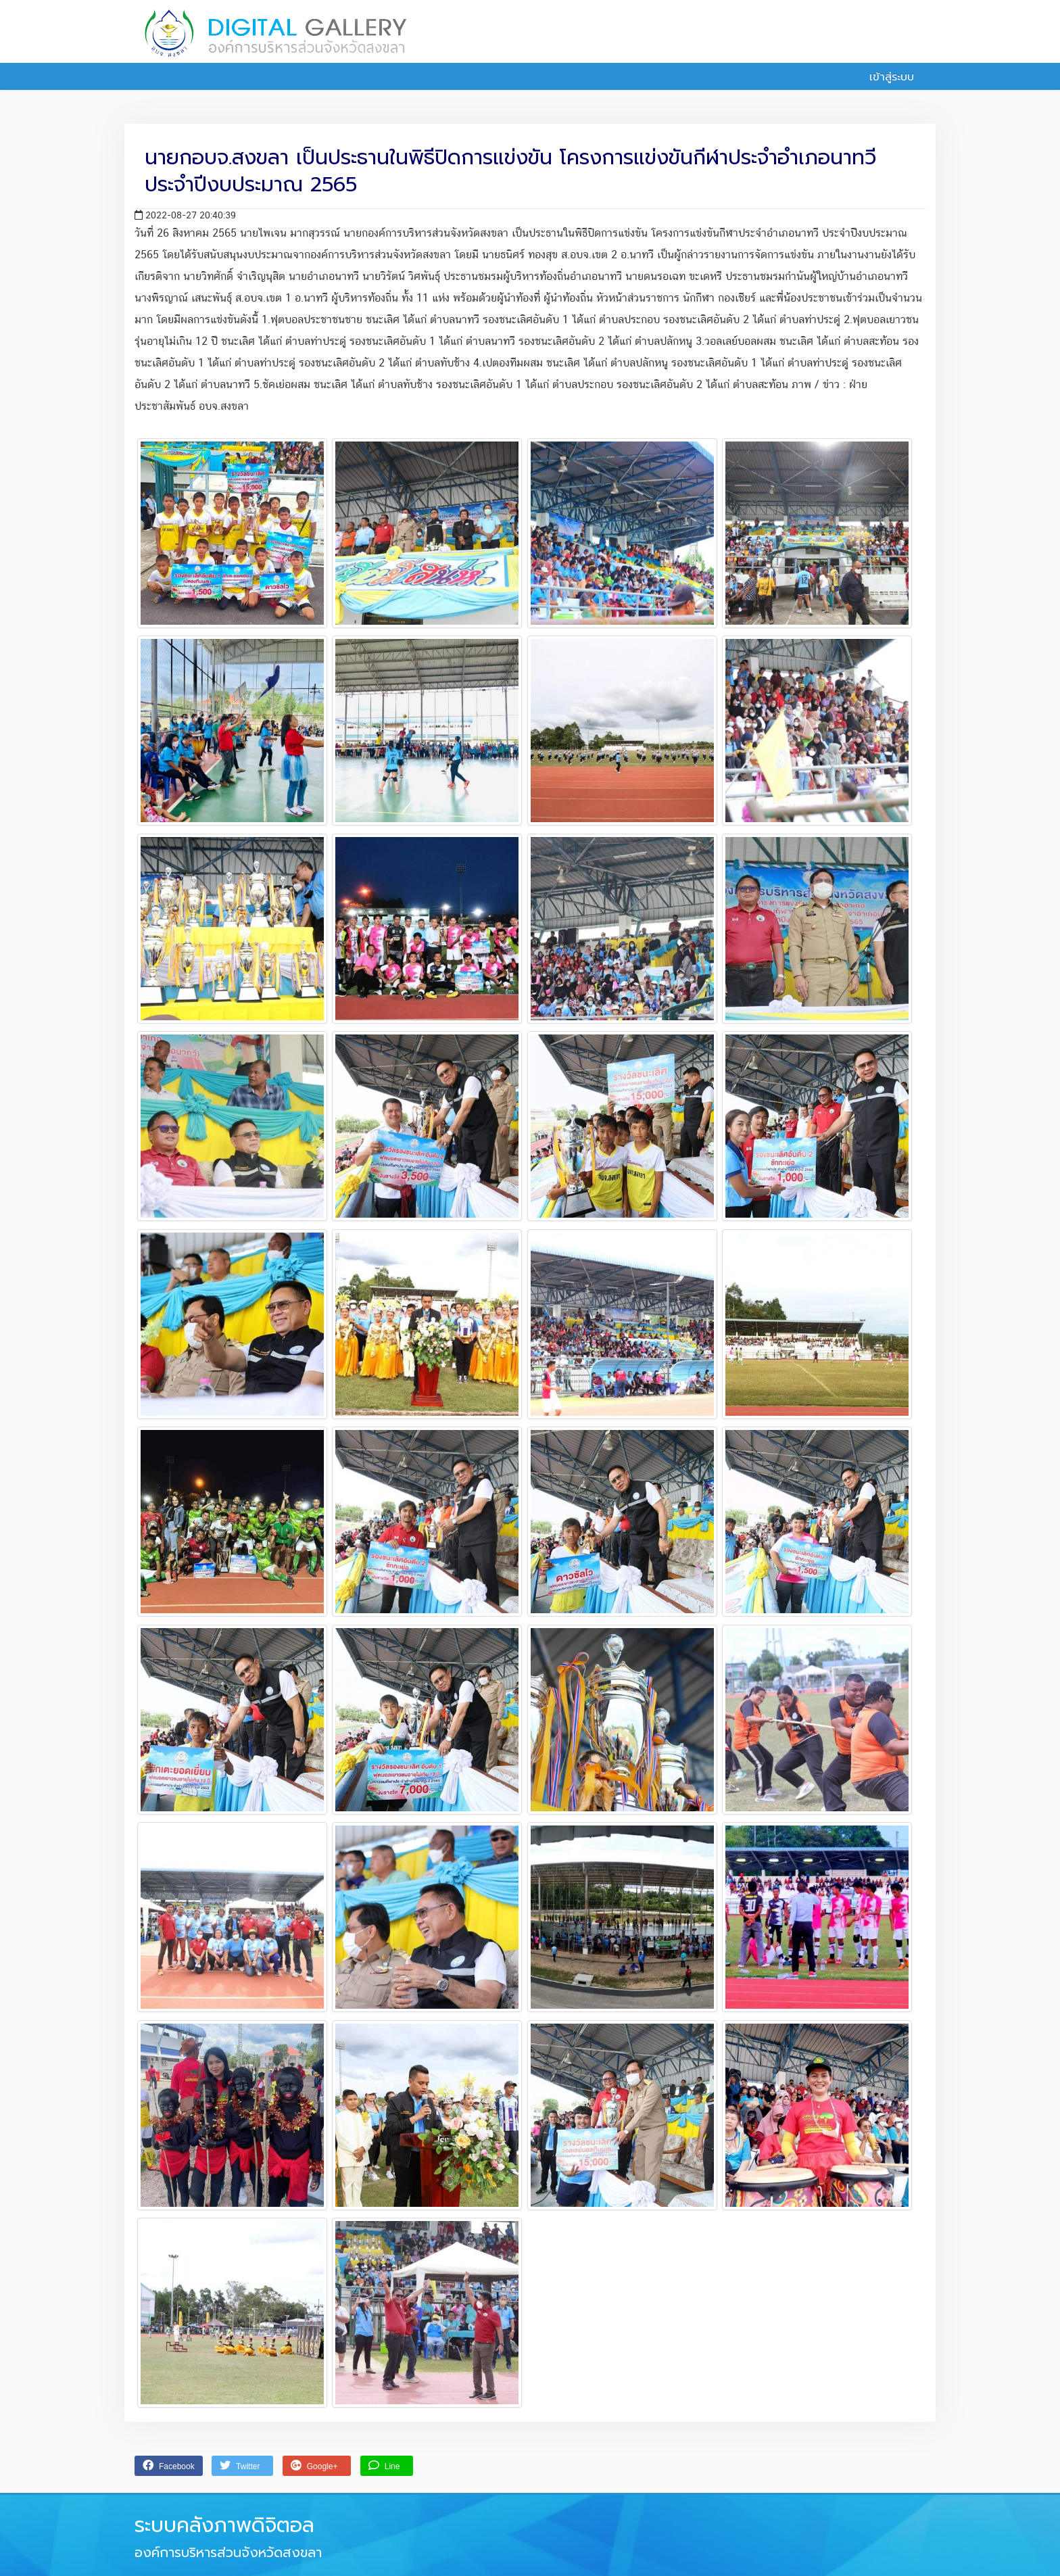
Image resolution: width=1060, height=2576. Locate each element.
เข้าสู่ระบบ (884, 77)
